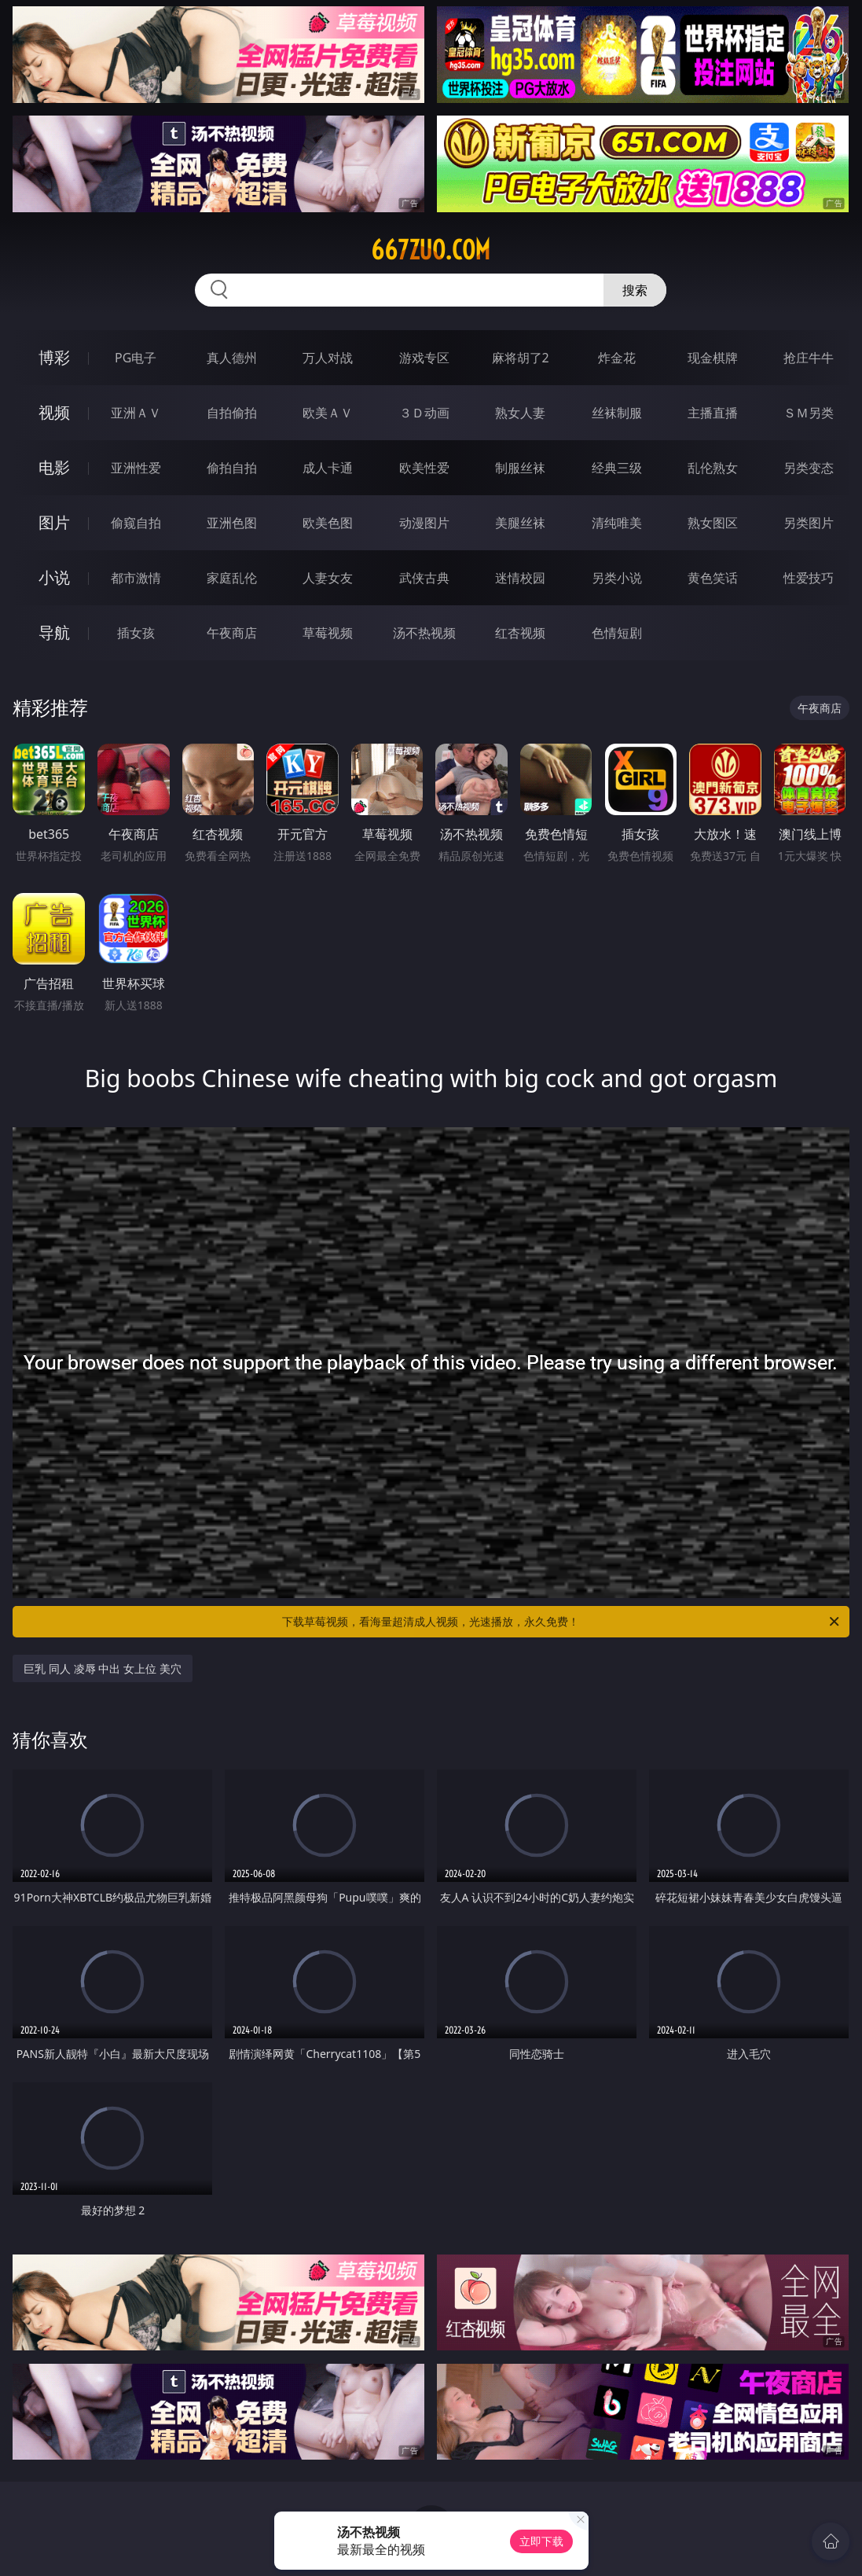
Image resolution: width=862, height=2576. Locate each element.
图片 (54, 522)
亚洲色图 (232, 522)
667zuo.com (430, 250)
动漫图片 (424, 522)
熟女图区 (713, 522)
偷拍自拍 (232, 467)
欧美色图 (328, 522)
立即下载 (541, 2541)
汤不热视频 (424, 632)
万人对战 (328, 357)
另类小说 (617, 577)
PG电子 (135, 357)
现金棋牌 (713, 357)
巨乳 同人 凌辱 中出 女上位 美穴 (102, 1668)
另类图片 (808, 522)
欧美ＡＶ (328, 412)
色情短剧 (617, 632)
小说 (54, 577)
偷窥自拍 (136, 522)
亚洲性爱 (136, 467)
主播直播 (713, 412)
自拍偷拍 (232, 412)
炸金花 (617, 357)
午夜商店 (232, 632)
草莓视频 (328, 632)
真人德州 (232, 357)
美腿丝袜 (520, 522)
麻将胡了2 (520, 357)
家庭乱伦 (232, 577)
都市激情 (136, 577)
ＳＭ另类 (808, 412)
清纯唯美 (617, 522)
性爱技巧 (808, 577)
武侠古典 (424, 577)
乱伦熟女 (713, 467)
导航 (54, 632)
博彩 (54, 357)
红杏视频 (520, 632)
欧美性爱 (424, 467)
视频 (54, 412)
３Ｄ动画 (424, 412)
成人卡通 (328, 467)
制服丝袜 (520, 467)
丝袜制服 (617, 412)
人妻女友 (328, 577)
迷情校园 (520, 577)
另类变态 (808, 467)
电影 (54, 467)
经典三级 (617, 467)
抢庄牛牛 (808, 357)
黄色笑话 (713, 577)
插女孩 (136, 632)
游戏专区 (424, 357)
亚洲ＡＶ (136, 412)
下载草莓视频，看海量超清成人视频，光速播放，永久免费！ (561, 1621)
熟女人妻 (520, 412)
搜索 (634, 290)
